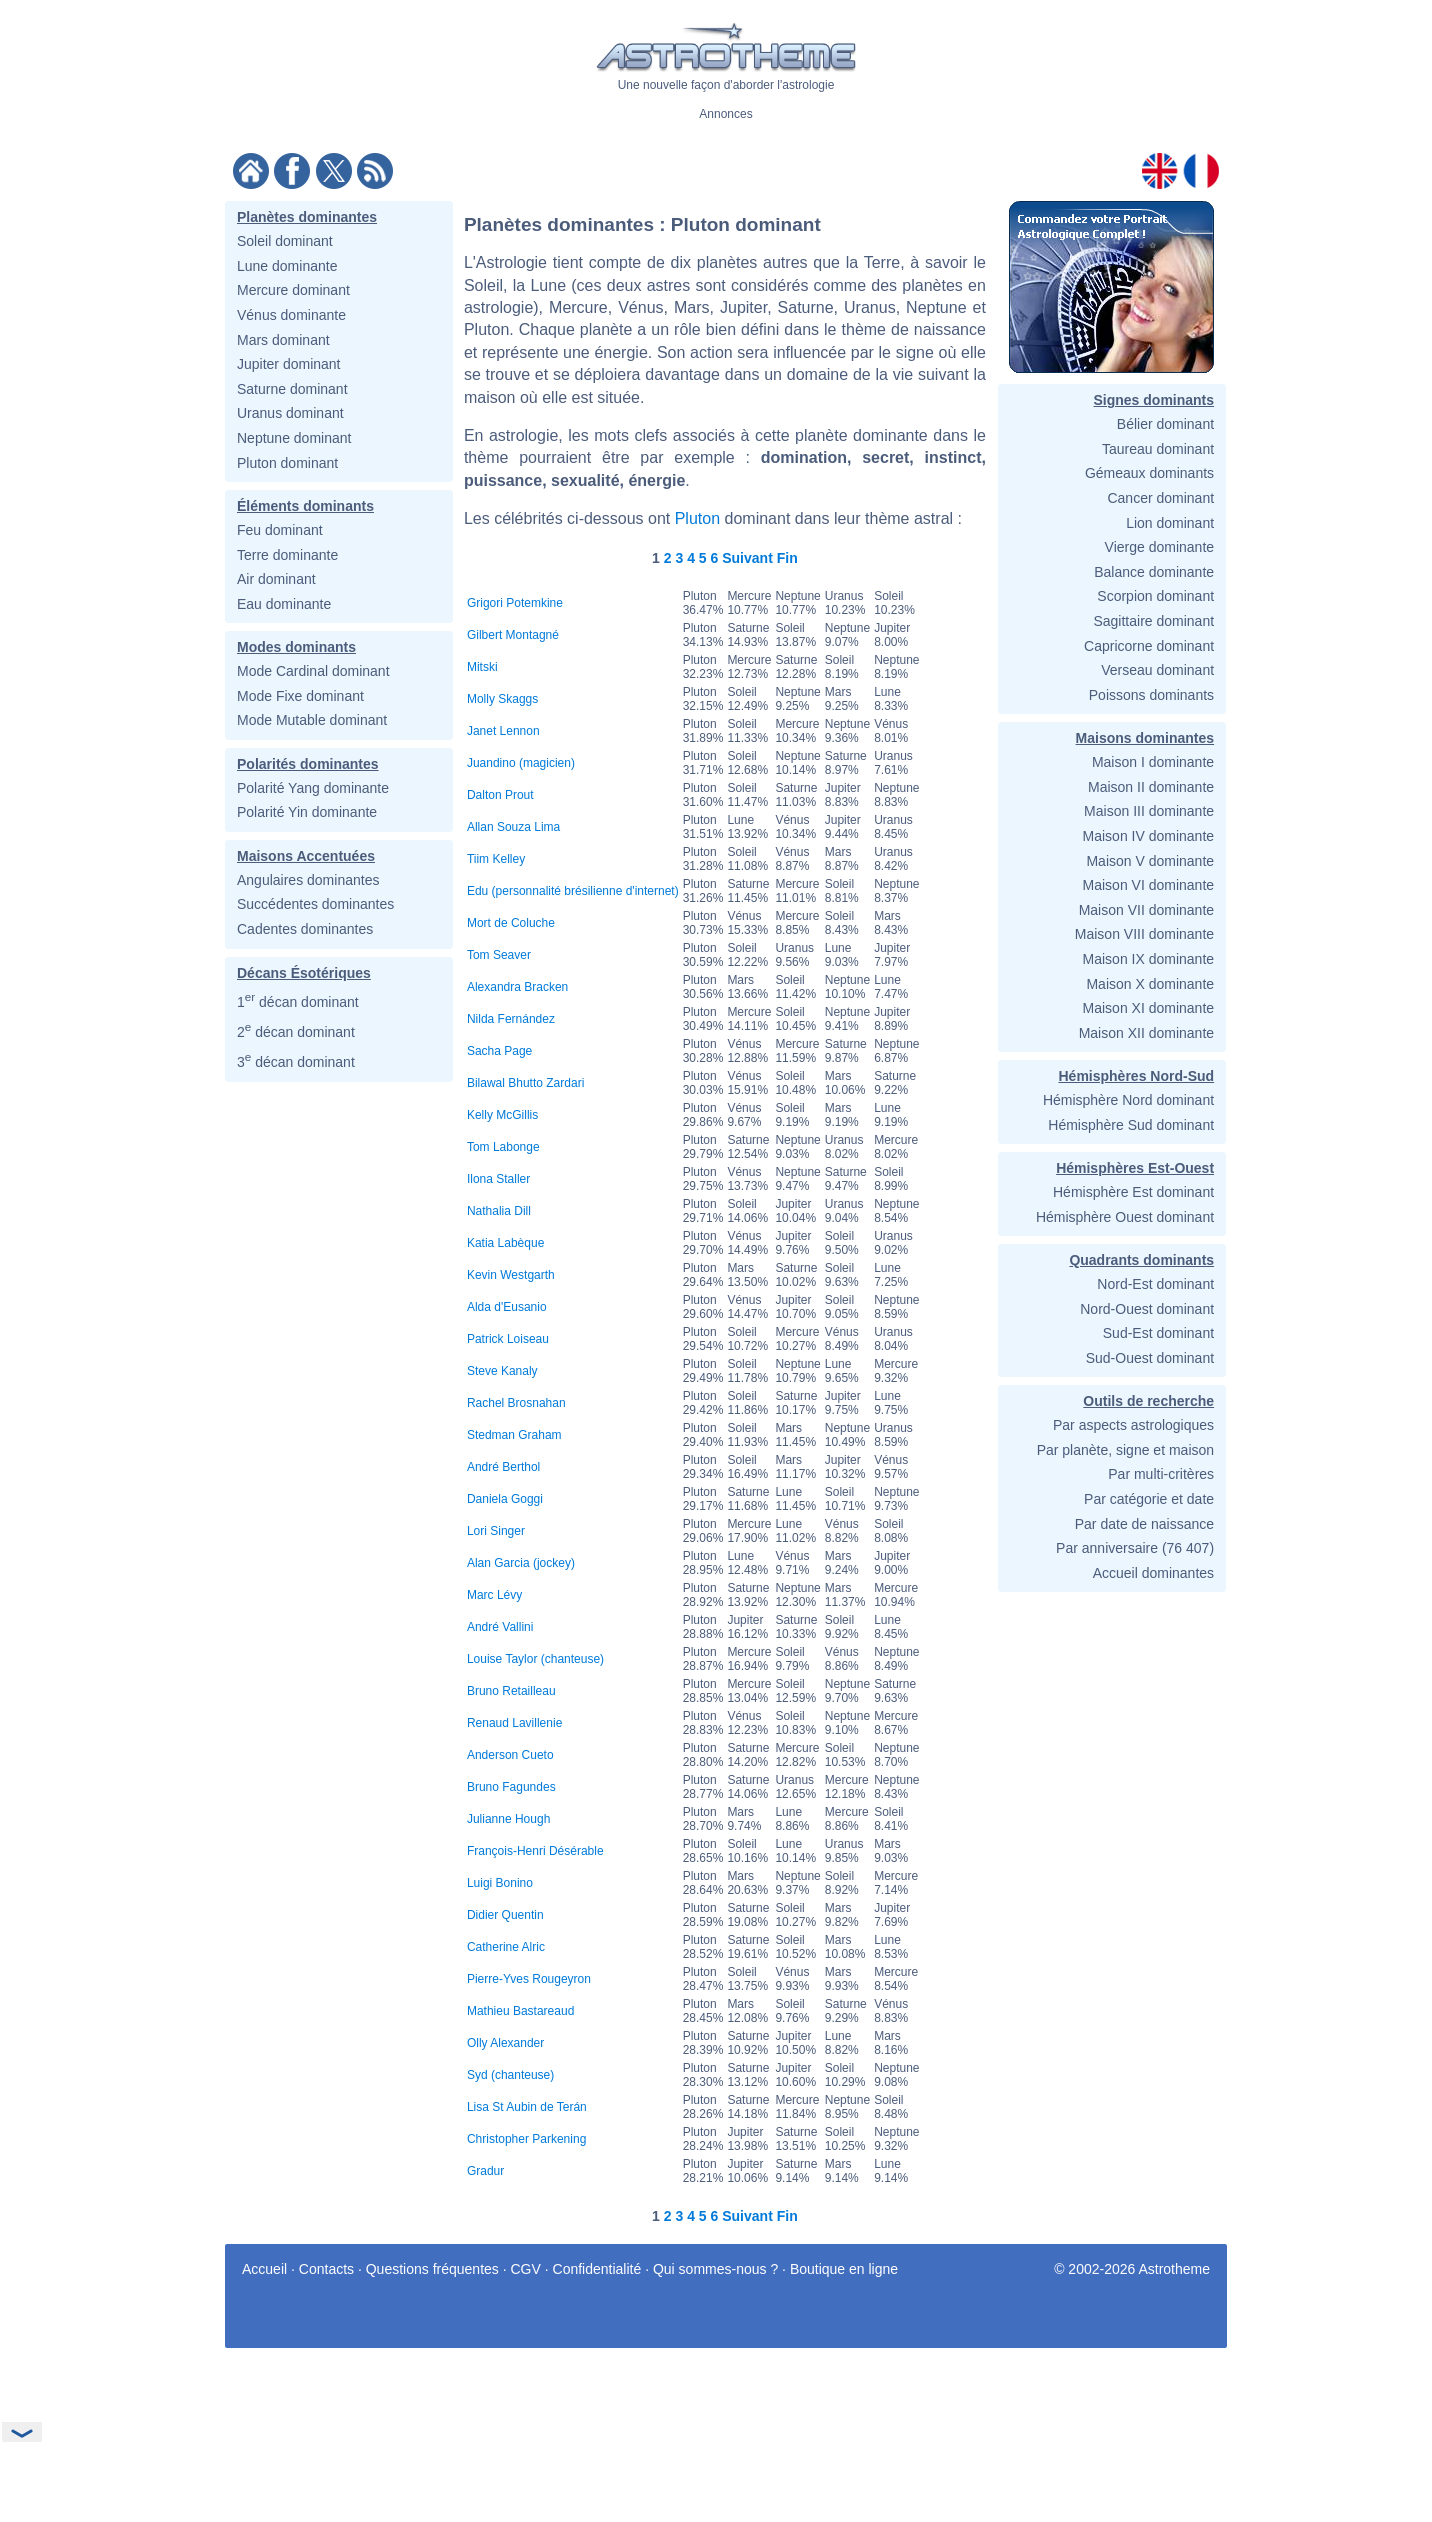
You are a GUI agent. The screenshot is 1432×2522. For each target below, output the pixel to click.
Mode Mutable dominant (312, 720)
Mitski (482, 667)
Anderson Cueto (510, 1755)
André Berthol (503, 1467)
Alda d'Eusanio (507, 1307)
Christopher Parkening (526, 2139)
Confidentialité (597, 2269)
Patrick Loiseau (508, 1339)
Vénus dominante (291, 315)
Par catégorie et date (1149, 1499)
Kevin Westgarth (511, 1275)
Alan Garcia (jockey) (521, 1563)
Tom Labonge (503, 1147)
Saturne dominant (292, 389)
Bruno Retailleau (511, 1691)
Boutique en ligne (844, 2269)
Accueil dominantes (1153, 1573)
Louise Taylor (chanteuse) (535, 1659)
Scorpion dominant (1155, 596)
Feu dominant (280, 530)
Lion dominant (1170, 523)
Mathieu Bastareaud (520, 2011)
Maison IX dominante (1149, 959)
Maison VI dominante (1149, 885)
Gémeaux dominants (1149, 473)
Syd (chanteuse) (510, 2075)
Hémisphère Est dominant (1133, 1192)
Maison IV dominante (1149, 836)
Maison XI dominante (1149, 1008)
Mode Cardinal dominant (313, 671)
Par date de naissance (1144, 1524)
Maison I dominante (1153, 762)
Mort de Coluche (511, 923)
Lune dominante (287, 266)
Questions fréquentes (432, 2269)
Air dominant (276, 579)
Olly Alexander (505, 2043)
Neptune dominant (294, 438)
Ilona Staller (498, 1179)
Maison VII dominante (1146, 910)
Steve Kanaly (502, 1371)
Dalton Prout (500, 795)
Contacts (326, 2269)
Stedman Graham (514, 1435)
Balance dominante (1154, 572)
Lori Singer (496, 1531)
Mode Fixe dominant (300, 696)
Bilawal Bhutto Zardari (525, 1083)
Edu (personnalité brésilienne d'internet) (573, 891)
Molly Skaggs (502, 699)
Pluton (697, 518)
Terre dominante (287, 555)
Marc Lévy (494, 1595)
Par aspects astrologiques (1133, 1425)
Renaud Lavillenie (514, 1723)
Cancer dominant (1160, 498)
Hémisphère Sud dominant (1131, 1125)
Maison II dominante (1151, 787)
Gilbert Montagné (513, 635)
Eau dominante (284, 604)
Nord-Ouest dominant (1147, 1309)
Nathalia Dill (499, 1211)
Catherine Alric (506, 1947)
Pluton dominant (287, 463)
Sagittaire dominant (1153, 621)
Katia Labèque (505, 1243)
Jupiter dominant (289, 364)
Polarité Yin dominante (307, 812)
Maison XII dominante (1146, 1033)
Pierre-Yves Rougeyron (529, 1979)
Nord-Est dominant (1155, 1284)
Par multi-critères (1161, 1474)
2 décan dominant (296, 1032)
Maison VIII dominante (1144, 934)
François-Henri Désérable (535, 1851)
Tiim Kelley (496, 859)
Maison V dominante (1150, 861)
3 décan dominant (296, 1062)
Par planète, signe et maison (1125, 1450)
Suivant (747, 558)
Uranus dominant (290, 413)
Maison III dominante (1149, 811)
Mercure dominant (293, 290)
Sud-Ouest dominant (1150, 1358)
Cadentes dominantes (305, 929)
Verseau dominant (1157, 670)
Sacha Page (499, 1051)
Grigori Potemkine (515, 603)
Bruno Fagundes (511, 1787)
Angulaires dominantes (308, 880)
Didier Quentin (505, 1915)
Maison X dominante (1150, 984)
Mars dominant (283, 340)
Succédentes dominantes (315, 904)
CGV (526, 2269)
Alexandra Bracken (517, 987)
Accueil (264, 2269)
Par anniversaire (1107, 1548)
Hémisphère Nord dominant (1128, 1100)
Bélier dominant (1165, 424)
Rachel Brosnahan (516, 1403)
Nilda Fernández (511, 1019)
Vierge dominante (1159, 547)
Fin (787, 558)
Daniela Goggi (505, 1499)
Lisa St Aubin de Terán (527, 2107)
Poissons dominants (1151, 695)
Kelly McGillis (502, 1115)
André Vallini (500, 1627)
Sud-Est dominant (1158, 1333)
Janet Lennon (503, 731)
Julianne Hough (508, 1819)
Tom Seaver (499, 955)
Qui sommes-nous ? (715, 2269)
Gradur (485, 2171)
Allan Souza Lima (513, 827)
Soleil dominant (285, 241)
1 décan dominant (298, 1002)
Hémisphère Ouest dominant (1125, 1217)
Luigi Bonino (500, 1883)
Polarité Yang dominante (313, 788)
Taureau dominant (1158, 449)
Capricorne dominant (1149, 646)
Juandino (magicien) (521, 763)
